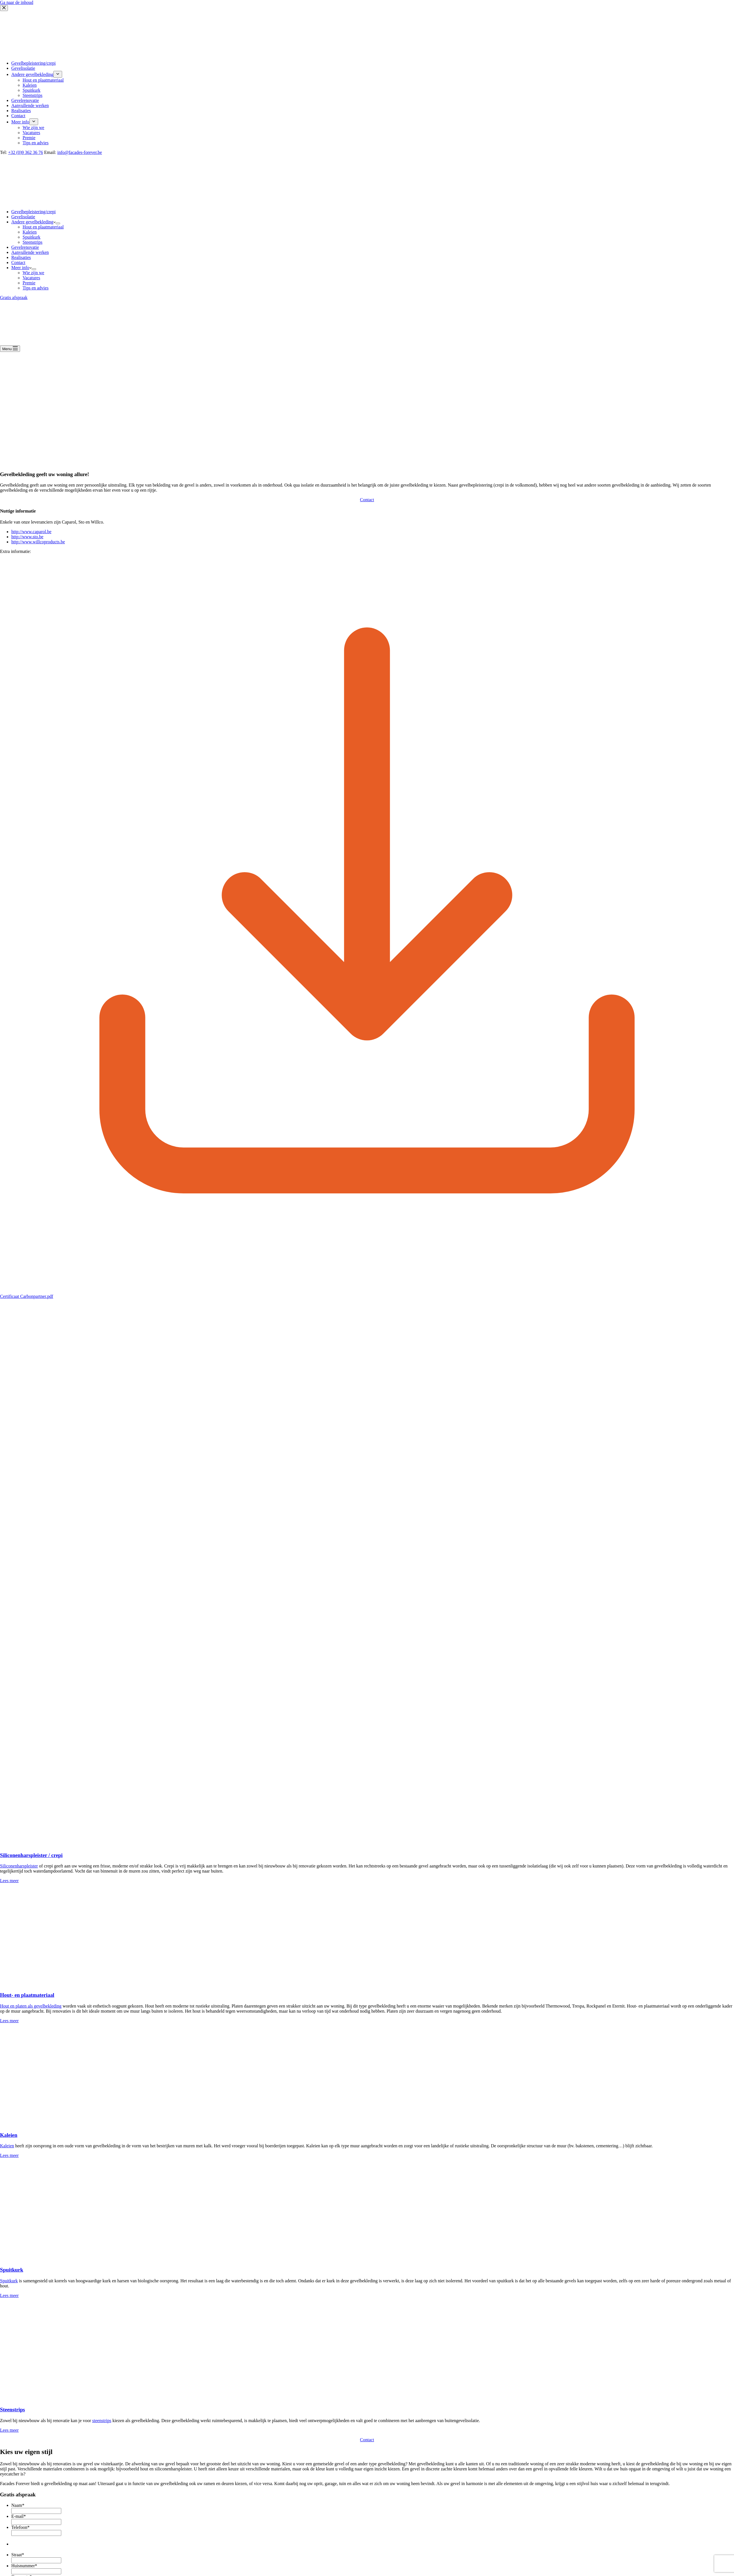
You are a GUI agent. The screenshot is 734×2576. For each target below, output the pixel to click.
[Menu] (10, 348)
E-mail (18, 2516)
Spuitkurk (31, 237)
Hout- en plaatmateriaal (27, 1995)
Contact (18, 262)
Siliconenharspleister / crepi (31, 1855)
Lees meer (9, 1880)
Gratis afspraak (13, 297)
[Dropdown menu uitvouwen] (58, 223)
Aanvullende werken (30, 252)
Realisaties (21, 257)
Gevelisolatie (23, 216)
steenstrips (102, 2420)
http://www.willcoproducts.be (38, 541)
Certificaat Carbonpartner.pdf (26, 1296)
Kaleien (30, 232)
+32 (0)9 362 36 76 (25, 152)
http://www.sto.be (27, 536)
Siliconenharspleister (19, 1866)
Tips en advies (36, 288)
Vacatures (31, 277)
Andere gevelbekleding (33, 221)
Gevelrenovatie (25, 247)
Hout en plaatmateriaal (43, 227)
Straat (17, 2554)
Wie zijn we (33, 272)
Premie (29, 282)
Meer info (21, 267)
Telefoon (20, 2527)
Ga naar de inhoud (16, 2)
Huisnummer (24, 2565)
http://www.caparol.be (31, 531)
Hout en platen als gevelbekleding (31, 2006)
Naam (17, 2505)
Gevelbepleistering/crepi (33, 211)
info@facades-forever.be (79, 152)
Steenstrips (32, 242)
